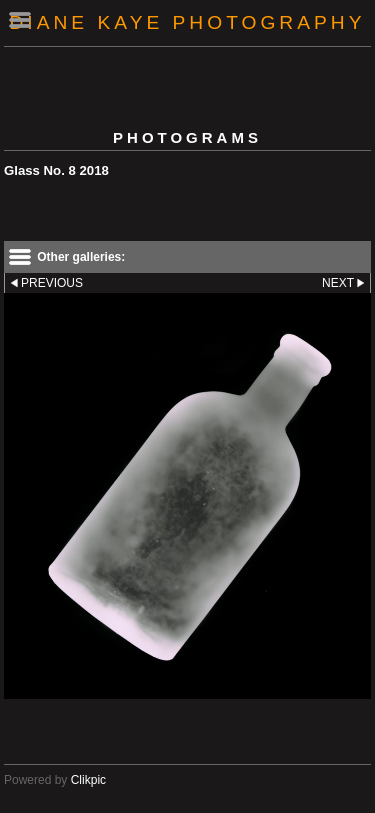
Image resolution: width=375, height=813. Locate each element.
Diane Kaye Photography (188, 22)
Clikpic (88, 780)
